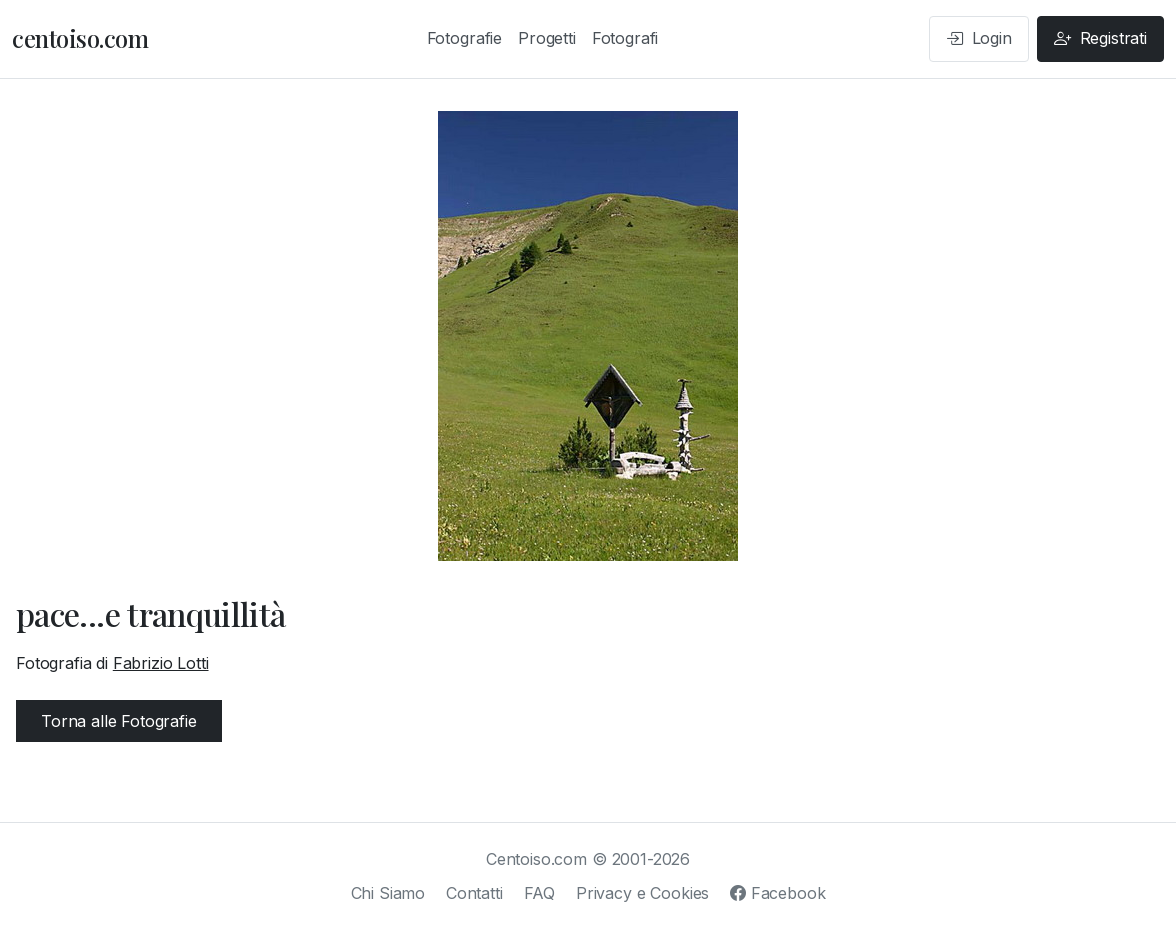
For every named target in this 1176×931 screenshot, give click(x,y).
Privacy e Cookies (642, 893)
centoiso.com (80, 38)
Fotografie (464, 38)
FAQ (540, 893)
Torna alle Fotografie (119, 721)
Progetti (547, 38)
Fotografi (625, 38)
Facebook (777, 893)
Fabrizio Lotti (161, 663)
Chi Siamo (388, 893)
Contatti (474, 893)
